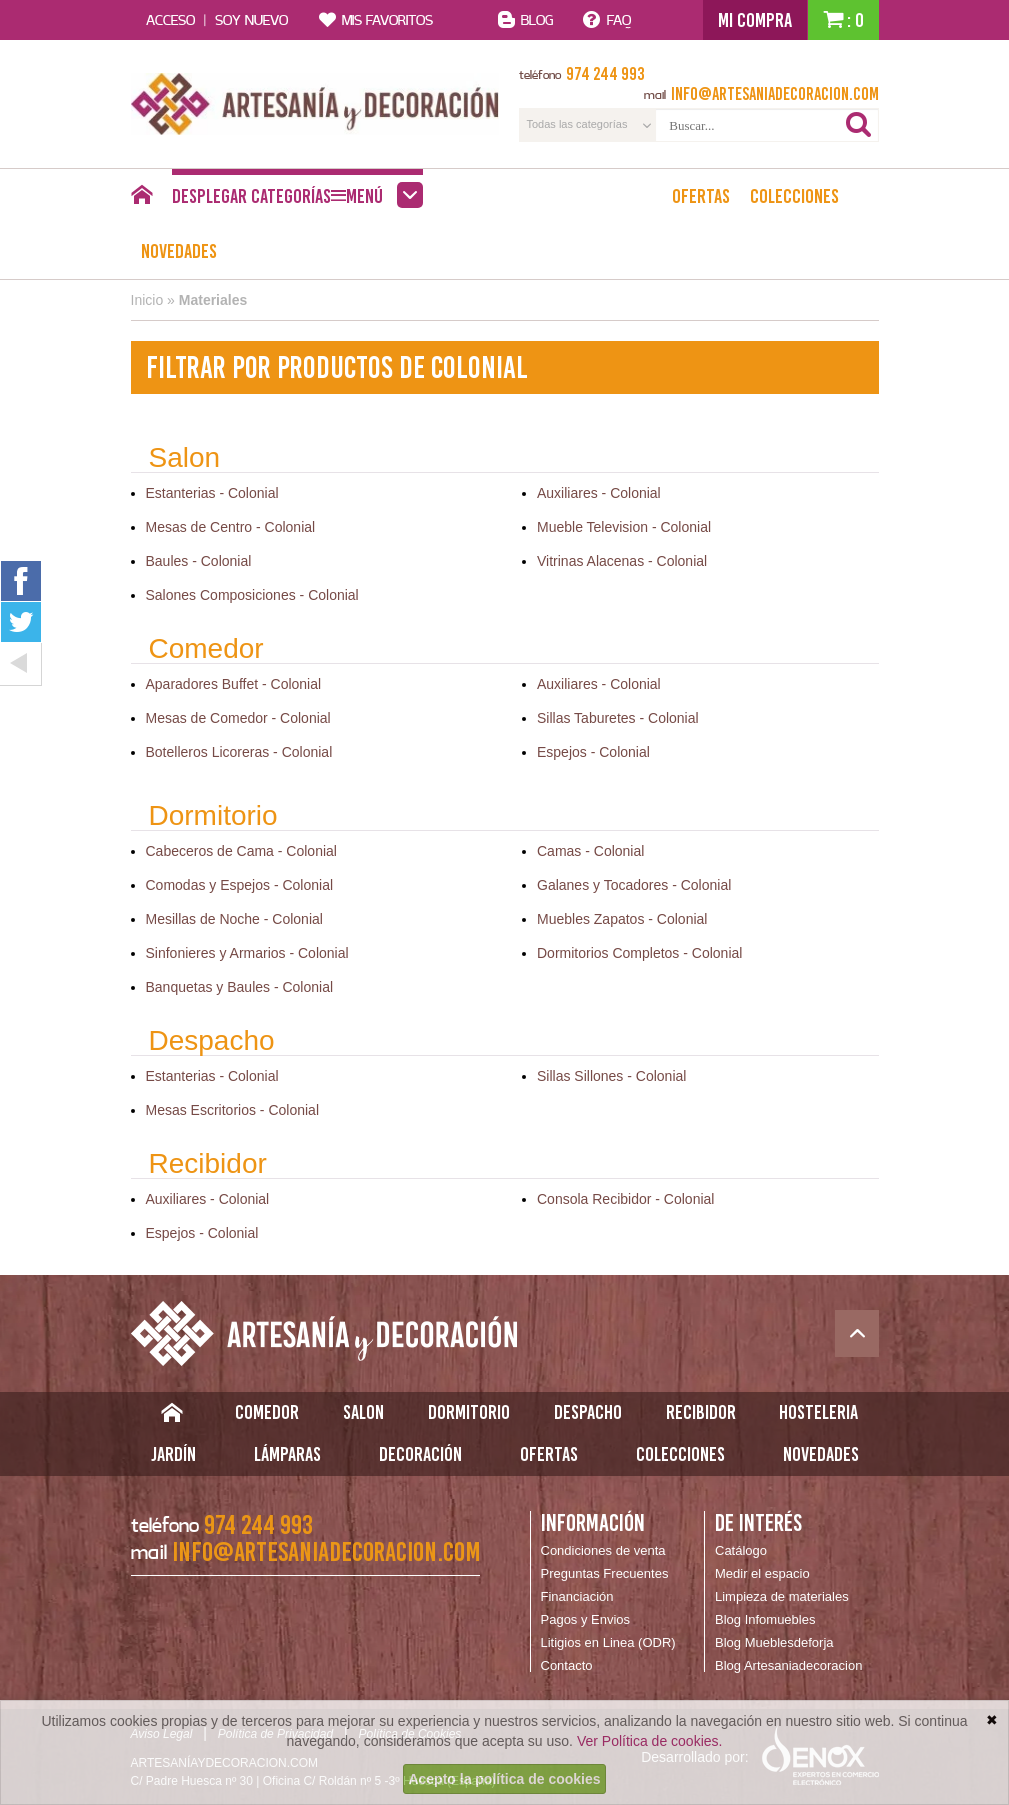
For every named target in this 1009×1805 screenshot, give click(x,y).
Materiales (213, 300)
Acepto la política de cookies (504, 1779)
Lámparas (287, 1454)
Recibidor (701, 1412)
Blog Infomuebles (765, 1619)
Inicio (147, 300)
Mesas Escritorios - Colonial (233, 1110)
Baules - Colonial (199, 561)
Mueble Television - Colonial (624, 527)
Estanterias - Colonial (212, 493)
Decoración (420, 1454)
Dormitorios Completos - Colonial (639, 953)
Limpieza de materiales (782, 1596)
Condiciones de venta (603, 1550)
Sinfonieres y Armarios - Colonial (247, 953)
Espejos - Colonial (593, 752)
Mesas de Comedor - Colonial (238, 718)
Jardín (173, 1454)
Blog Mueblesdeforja (774, 1642)
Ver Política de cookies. (650, 1741)
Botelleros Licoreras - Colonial (239, 752)
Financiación (577, 1596)
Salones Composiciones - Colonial (252, 595)
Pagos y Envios (586, 1619)
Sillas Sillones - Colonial (611, 1076)
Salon (363, 1412)
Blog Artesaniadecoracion (788, 1665)
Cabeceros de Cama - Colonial (241, 851)
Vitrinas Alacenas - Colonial (622, 561)
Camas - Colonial (590, 851)
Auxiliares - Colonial (599, 493)
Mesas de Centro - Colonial (231, 527)
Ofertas (701, 196)
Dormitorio (469, 1412)
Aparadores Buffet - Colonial (234, 684)
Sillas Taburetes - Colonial (618, 718)
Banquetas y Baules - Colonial (240, 987)
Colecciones (794, 196)
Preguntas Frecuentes (605, 1573)
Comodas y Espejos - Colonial (240, 885)
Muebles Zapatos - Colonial (622, 919)
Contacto (567, 1665)
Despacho (588, 1412)
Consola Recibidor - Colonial (625, 1199)
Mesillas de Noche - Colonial (234, 919)
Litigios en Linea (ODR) (608, 1642)
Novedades (179, 251)
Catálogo (741, 1550)
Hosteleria (818, 1412)
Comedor (267, 1412)
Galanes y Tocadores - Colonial (634, 885)
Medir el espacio (762, 1573)
